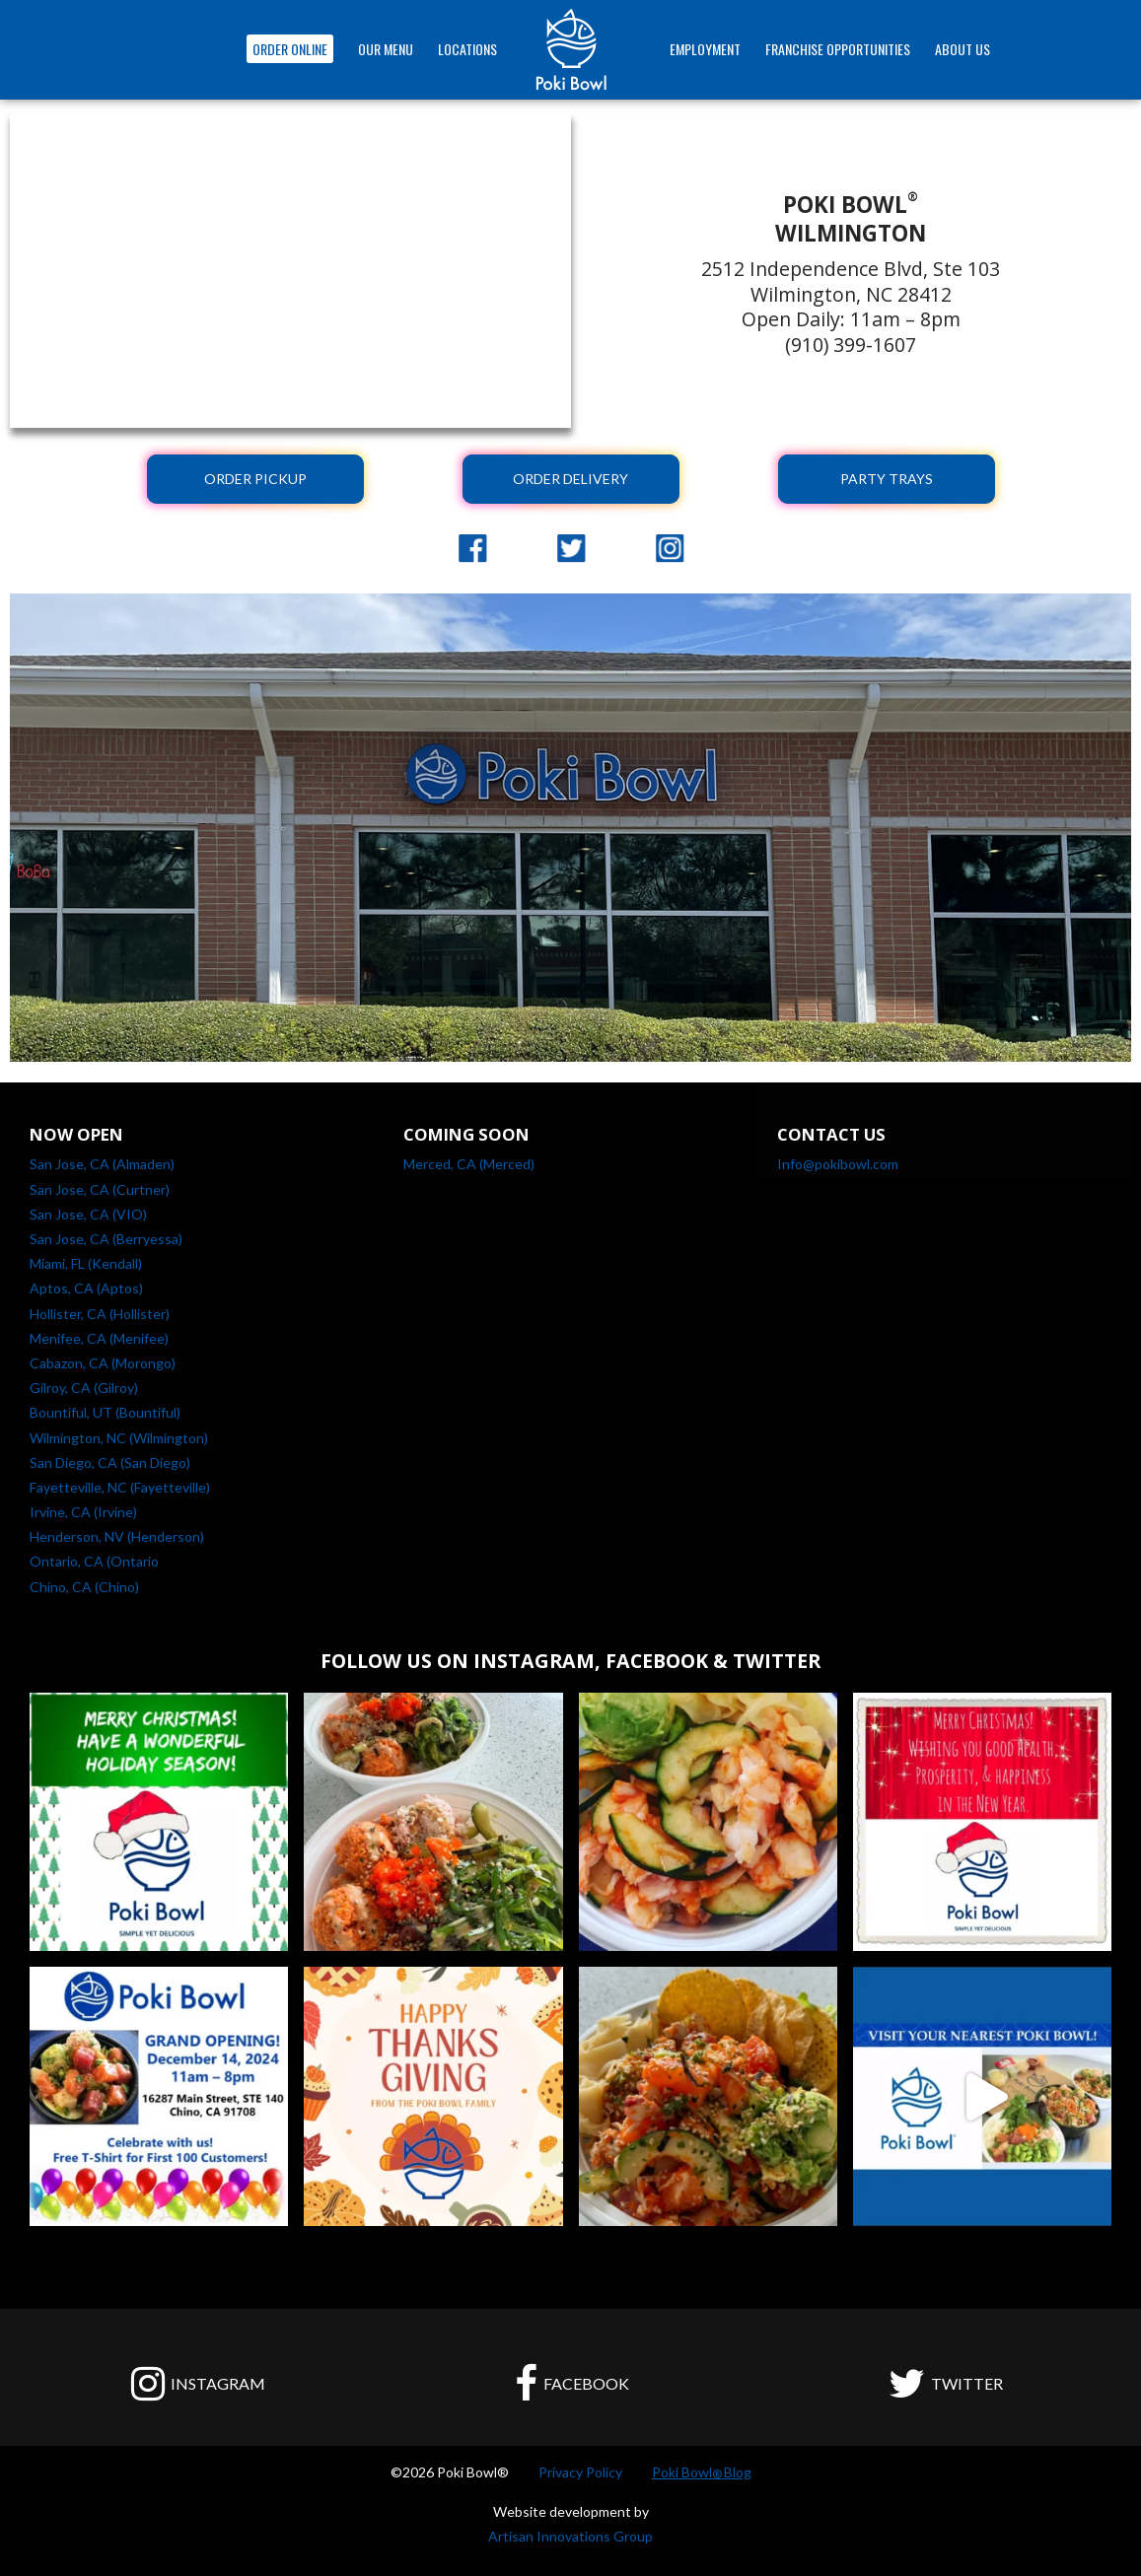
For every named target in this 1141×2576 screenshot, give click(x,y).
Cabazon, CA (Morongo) (103, 1363)
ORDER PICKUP (255, 478)
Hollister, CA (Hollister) (100, 1313)
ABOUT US (962, 48)
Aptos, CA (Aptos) (86, 1288)
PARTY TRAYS (886, 478)
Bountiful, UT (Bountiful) (105, 1412)
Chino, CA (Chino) (84, 1586)
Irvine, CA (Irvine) (83, 1511)
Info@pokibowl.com (837, 1163)
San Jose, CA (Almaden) (102, 1163)
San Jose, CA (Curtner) (100, 1189)
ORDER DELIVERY (570, 478)
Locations (467, 48)
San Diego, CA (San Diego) (110, 1462)
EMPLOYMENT (705, 48)
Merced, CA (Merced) (469, 1163)
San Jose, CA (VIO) (88, 1214)
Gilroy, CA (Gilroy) (84, 1387)
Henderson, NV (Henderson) (117, 1536)
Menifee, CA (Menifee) (99, 1338)
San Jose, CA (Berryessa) (106, 1238)
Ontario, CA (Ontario (94, 1561)
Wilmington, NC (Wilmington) (119, 1437)
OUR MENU (385, 48)
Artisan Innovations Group (570, 2536)
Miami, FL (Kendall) (86, 1263)
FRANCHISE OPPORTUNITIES (837, 48)
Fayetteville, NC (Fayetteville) (120, 1487)
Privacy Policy (580, 2472)
